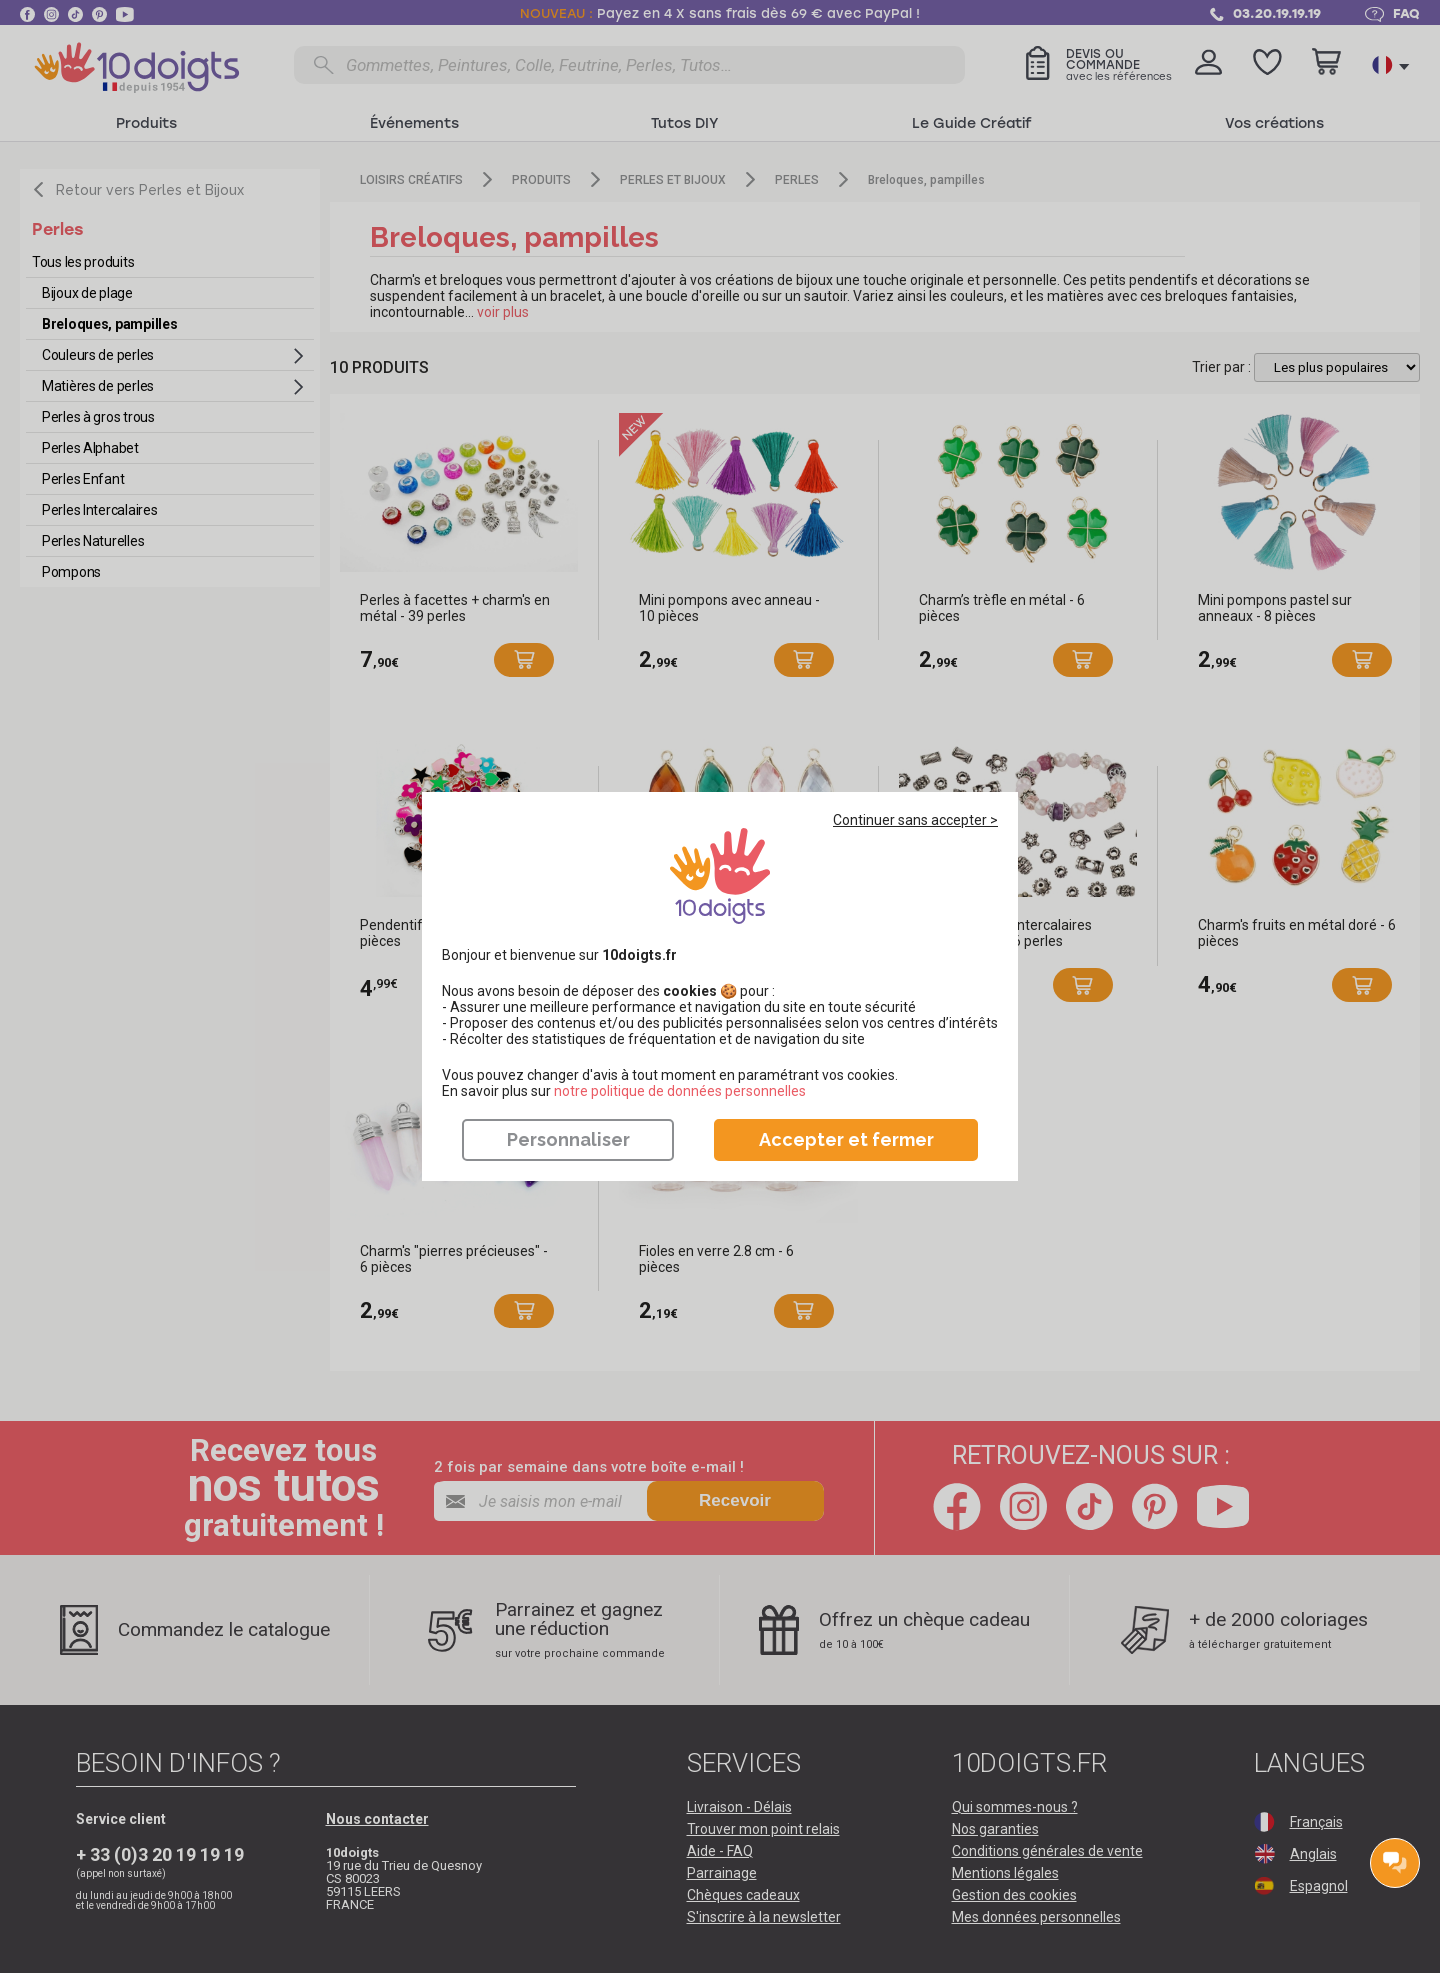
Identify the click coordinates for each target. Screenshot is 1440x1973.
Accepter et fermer (846, 1139)
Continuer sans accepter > (915, 820)
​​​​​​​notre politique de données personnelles (680, 1091)
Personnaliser (568, 1139)
